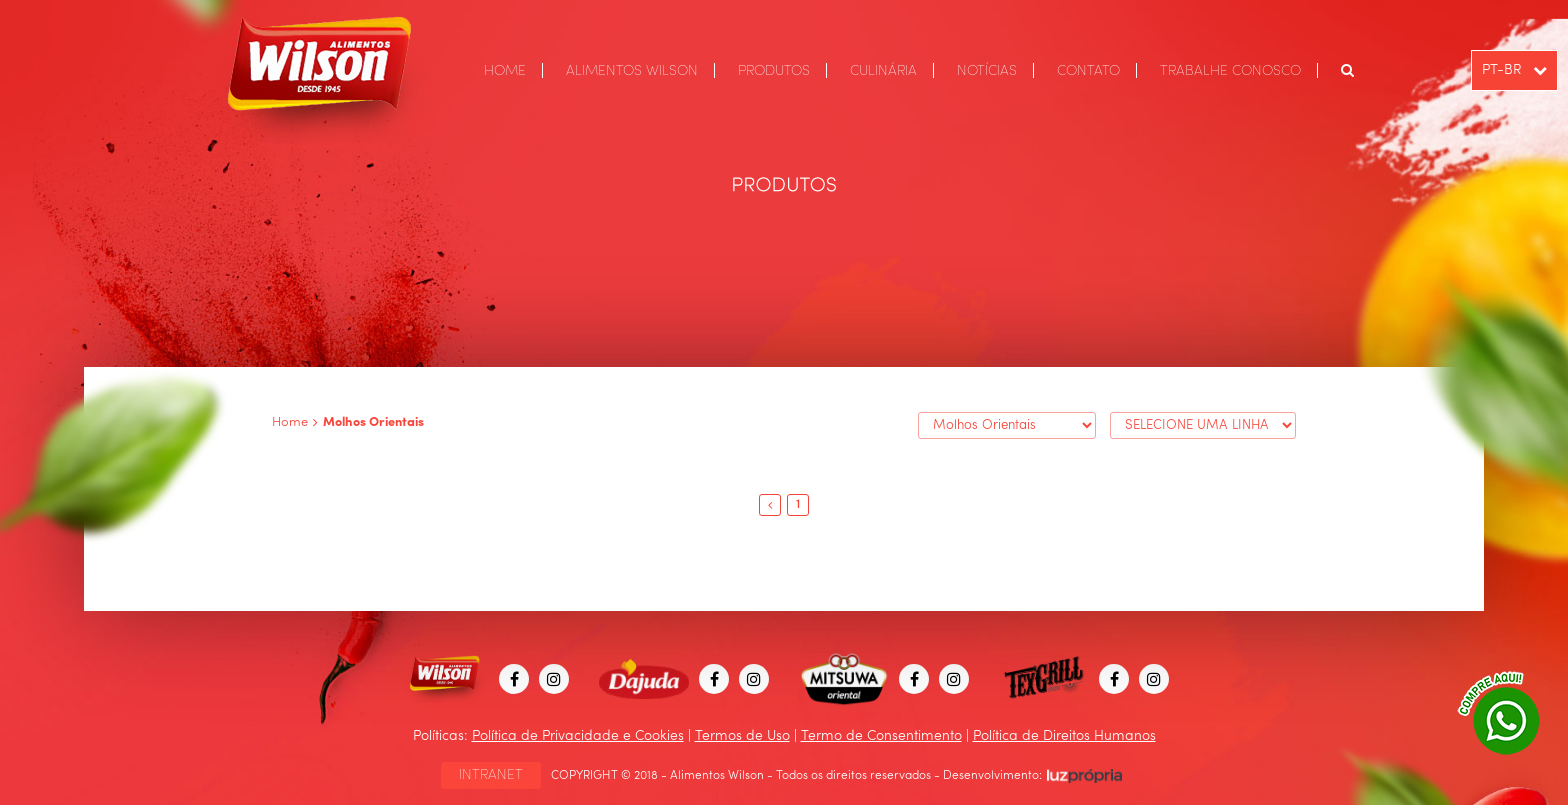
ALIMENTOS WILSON (632, 71)
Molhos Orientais (373, 422)
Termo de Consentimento (881, 736)
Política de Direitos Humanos (1064, 736)
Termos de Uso (742, 736)
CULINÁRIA (883, 71)
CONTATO (1088, 71)
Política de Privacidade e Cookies (578, 736)
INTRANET (491, 775)
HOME (505, 71)
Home (290, 422)
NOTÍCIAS (987, 71)
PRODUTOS (774, 71)
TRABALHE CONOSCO (1230, 71)
